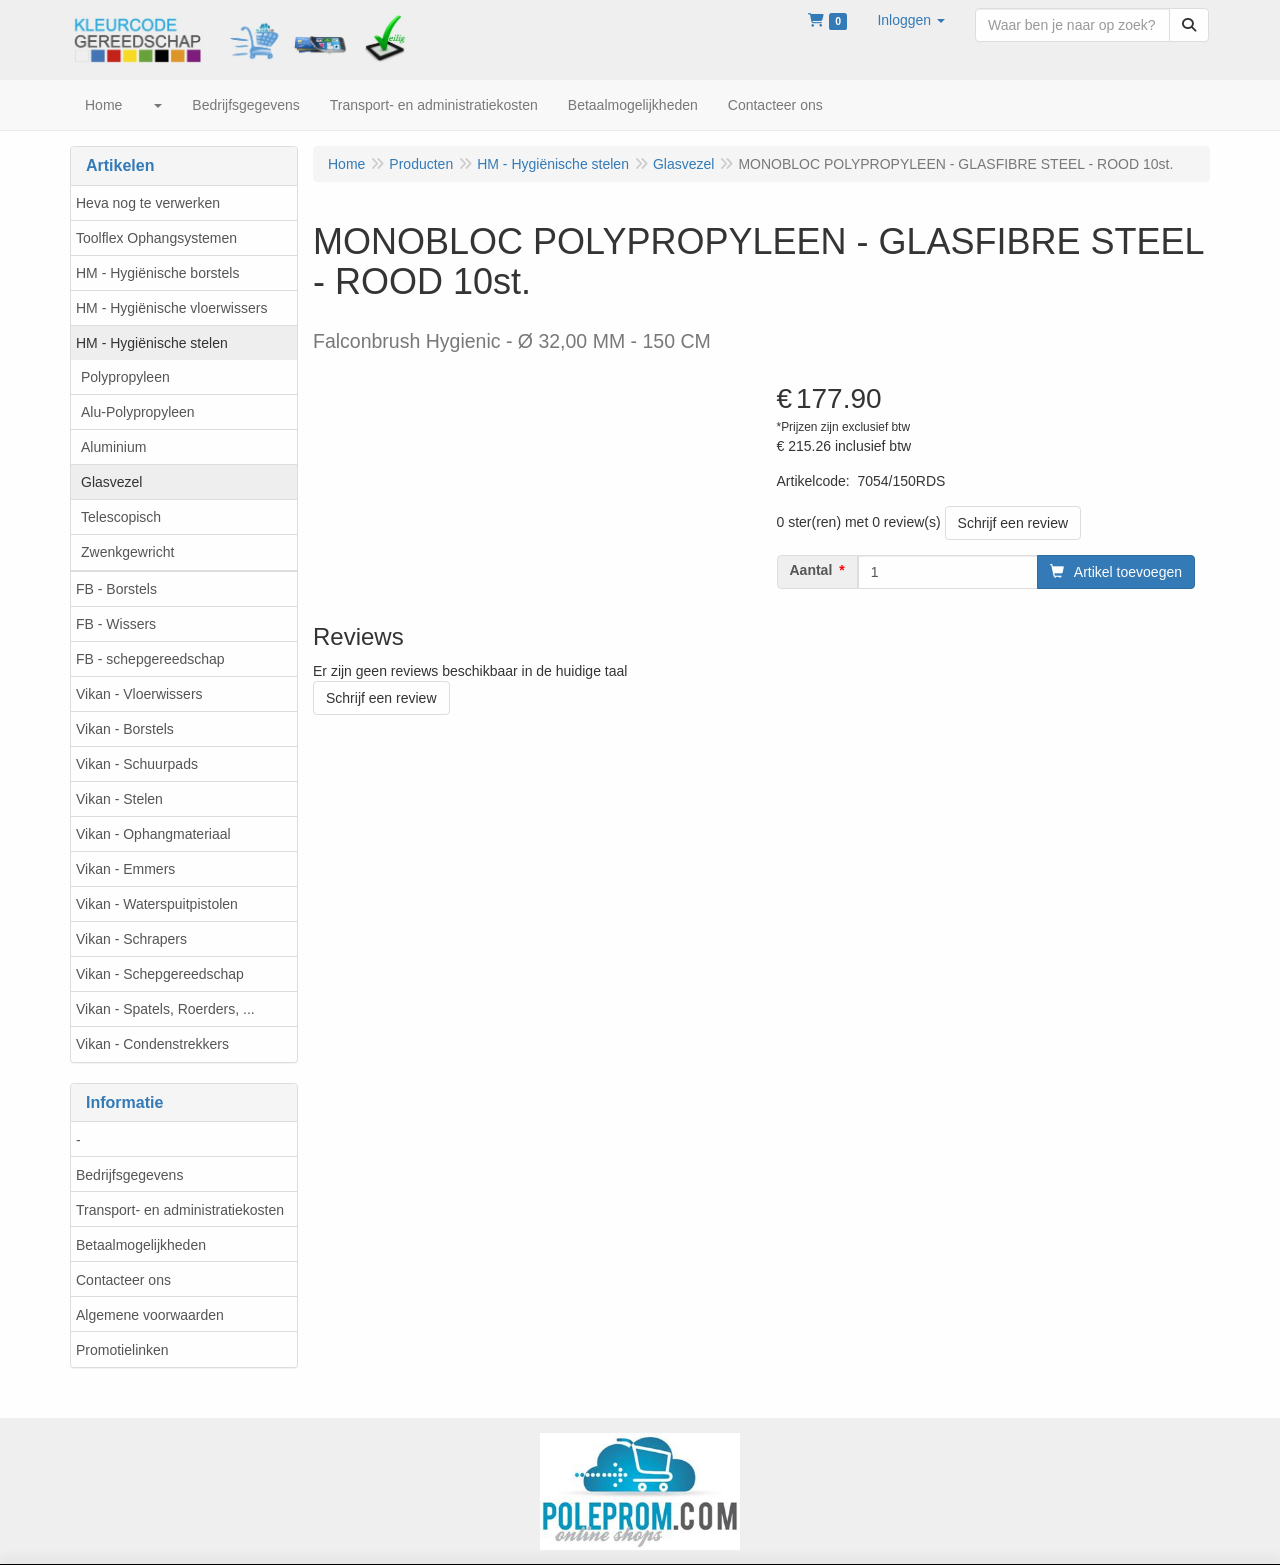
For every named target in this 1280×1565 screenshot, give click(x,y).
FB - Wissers (116, 624)
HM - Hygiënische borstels (157, 273)
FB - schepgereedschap (150, 659)
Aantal (811, 570)
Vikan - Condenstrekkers (152, 1044)
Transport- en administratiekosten (180, 1210)
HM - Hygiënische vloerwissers (171, 308)
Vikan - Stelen (119, 799)
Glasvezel (111, 482)
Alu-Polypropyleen (138, 412)
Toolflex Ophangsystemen (156, 238)
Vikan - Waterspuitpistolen (157, 904)
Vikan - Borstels (125, 729)
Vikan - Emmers (125, 869)
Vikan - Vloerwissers (139, 694)
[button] (911, 20)
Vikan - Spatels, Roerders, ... (165, 1009)
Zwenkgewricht (127, 552)
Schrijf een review (1013, 523)
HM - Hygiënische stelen (152, 343)
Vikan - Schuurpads (137, 764)
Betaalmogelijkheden (141, 1245)
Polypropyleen (125, 377)
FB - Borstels (116, 589)
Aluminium (113, 447)
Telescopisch (121, 517)
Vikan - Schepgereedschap (160, 974)
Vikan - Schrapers (131, 939)
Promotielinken (122, 1350)
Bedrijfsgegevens (129, 1175)
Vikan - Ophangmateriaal (153, 834)
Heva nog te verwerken (148, 203)
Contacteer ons (123, 1280)
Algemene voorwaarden (150, 1315)
